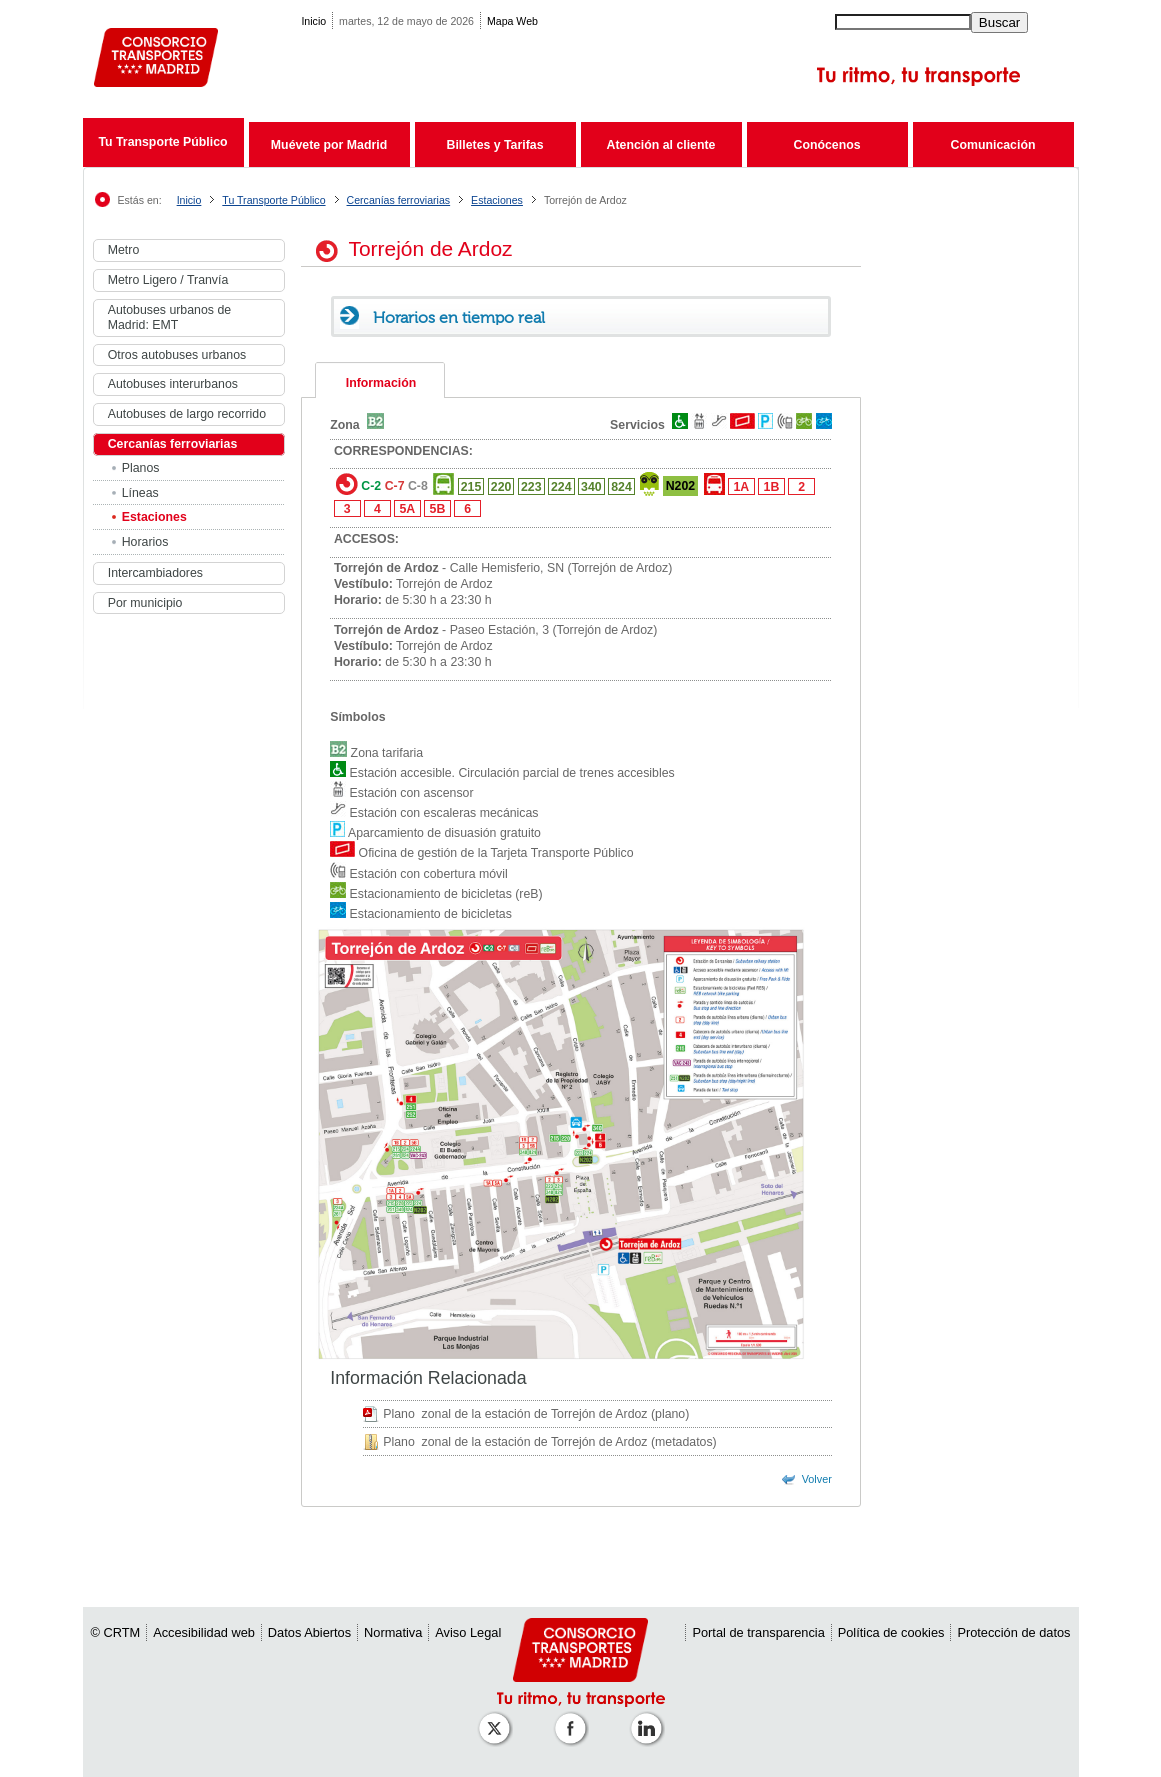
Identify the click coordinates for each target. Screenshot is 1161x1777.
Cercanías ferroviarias (399, 200)
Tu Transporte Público (162, 142)
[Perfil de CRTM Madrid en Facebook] (574, 1718)
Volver (817, 1479)
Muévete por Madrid (329, 145)
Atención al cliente (661, 145)
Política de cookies (891, 1632)
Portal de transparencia (758, 1632)
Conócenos (826, 145)
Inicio (313, 21)
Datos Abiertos (309, 1632)
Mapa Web (512, 21)
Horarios (145, 542)
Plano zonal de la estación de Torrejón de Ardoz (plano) (536, 1414)
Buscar (999, 22)
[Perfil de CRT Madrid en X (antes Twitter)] (498, 1718)
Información (381, 383)
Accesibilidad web (204, 1632)
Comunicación (993, 145)
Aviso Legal (468, 1632)
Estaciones (497, 200)
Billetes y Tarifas (495, 145)
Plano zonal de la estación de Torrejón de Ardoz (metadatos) (550, 1442)
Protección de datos (1013, 1632)
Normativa (393, 1632)
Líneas (140, 493)
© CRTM (116, 1632)
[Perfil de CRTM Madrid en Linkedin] (650, 1718)
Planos (141, 468)
